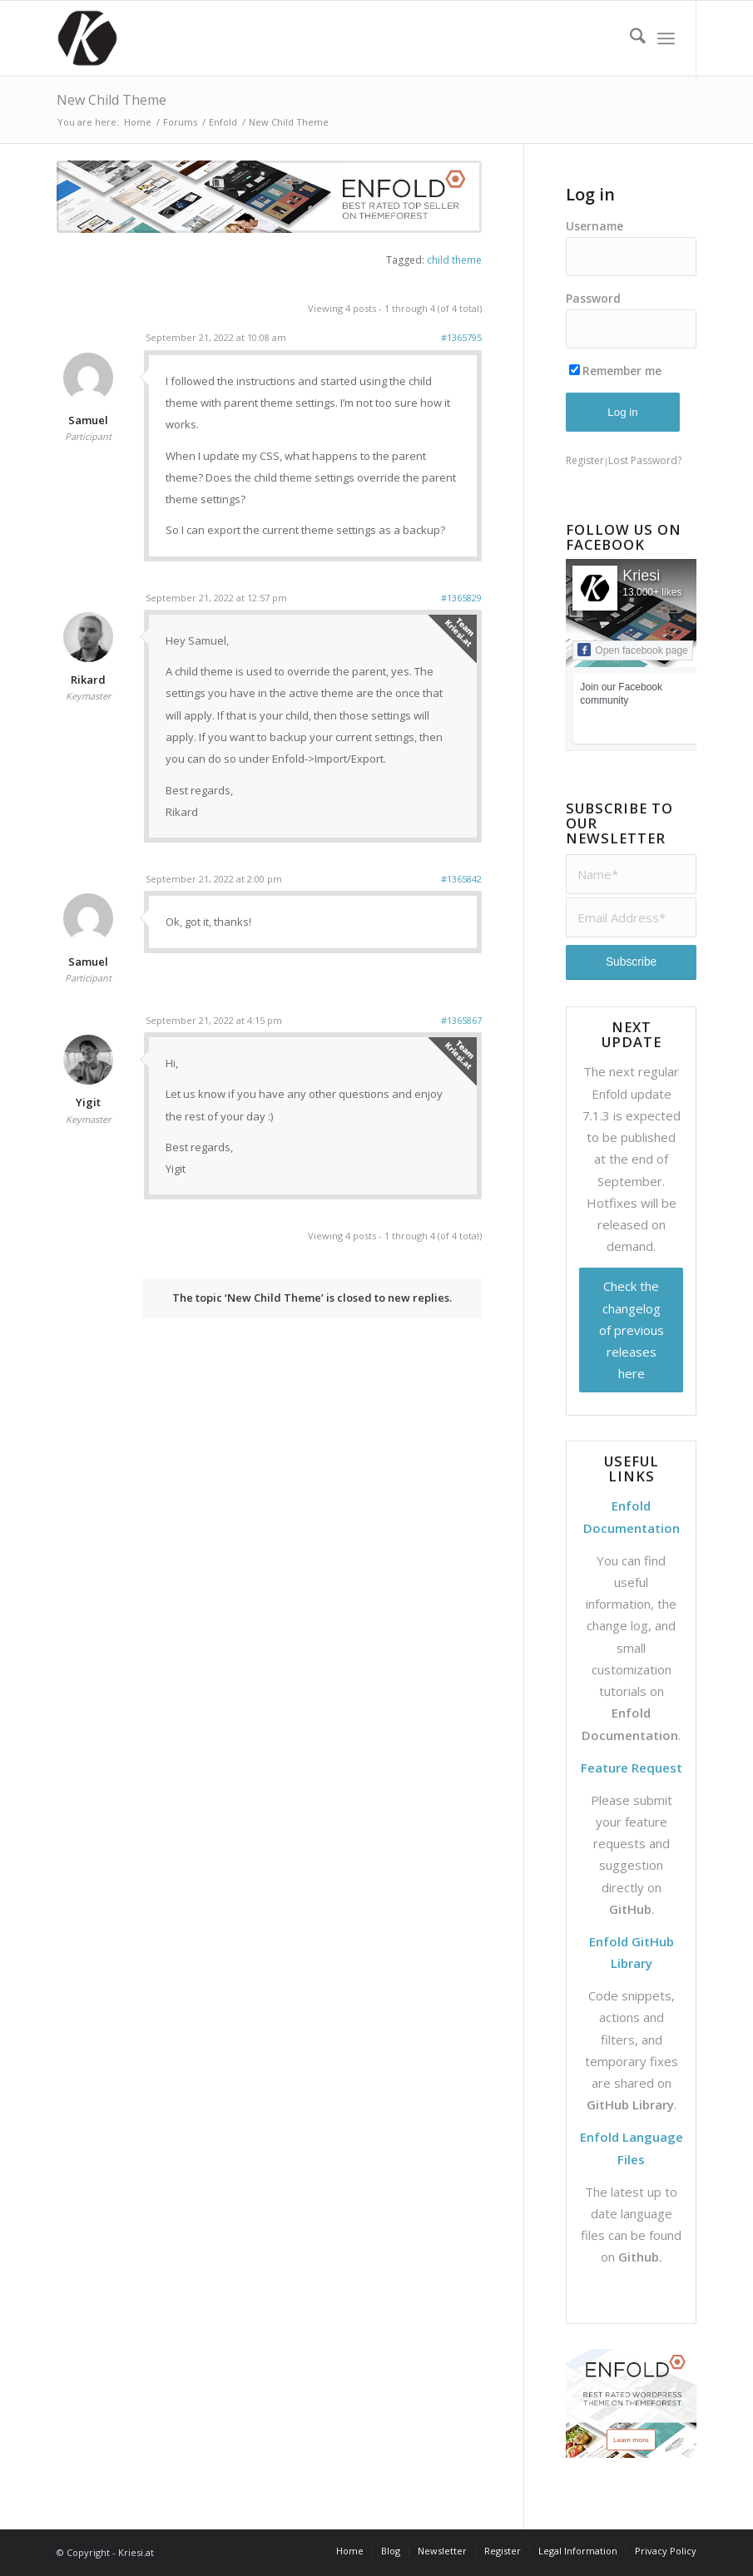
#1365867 (461, 1020)
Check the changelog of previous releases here (631, 1330)
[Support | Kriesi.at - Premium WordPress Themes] (87, 38)
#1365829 (461, 597)
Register (585, 460)
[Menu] (666, 38)
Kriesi (641, 575)
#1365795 (461, 337)
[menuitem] (629, 38)
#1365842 (461, 879)
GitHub (630, 1909)
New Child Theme (111, 100)
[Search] (629, 38)
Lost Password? (644, 460)
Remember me (615, 370)
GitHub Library (630, 2104)
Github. (640, 2256)
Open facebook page (632, 649)
